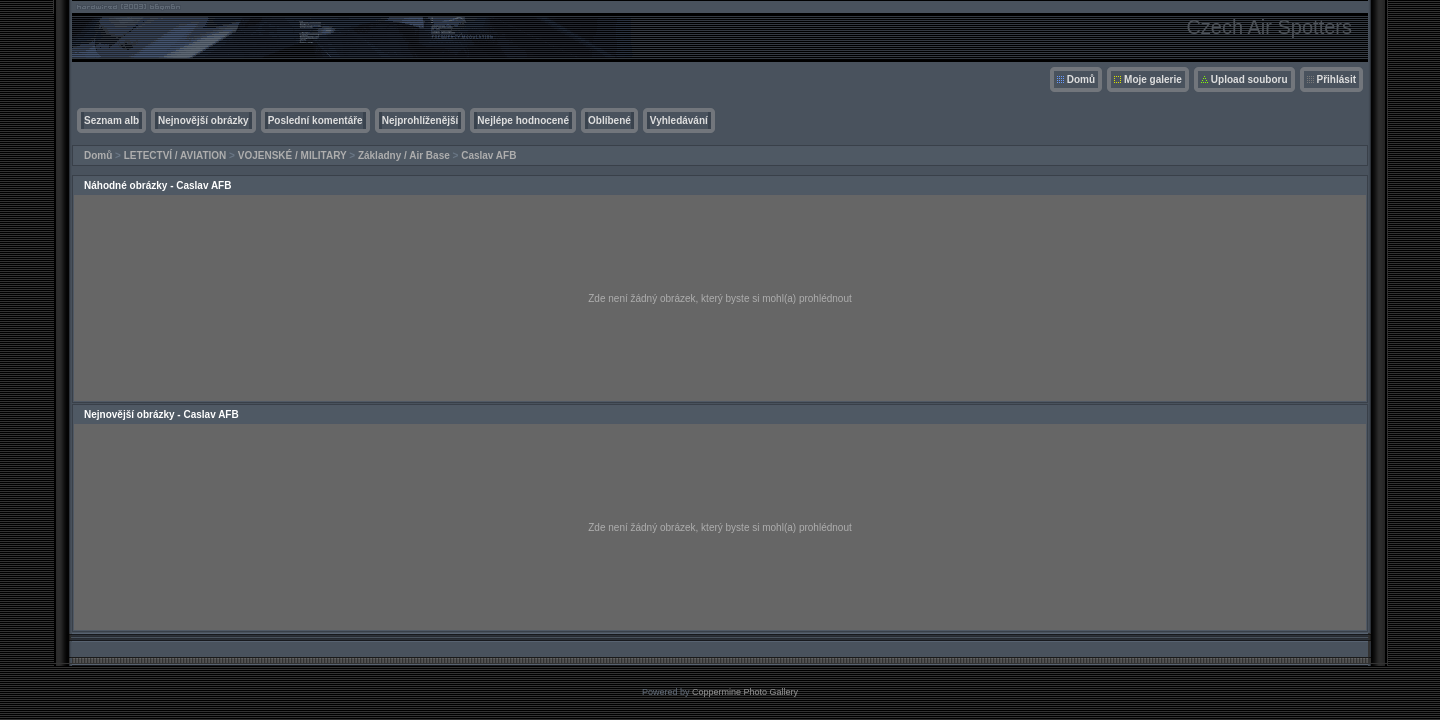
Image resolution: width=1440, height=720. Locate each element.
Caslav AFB (488, 155)
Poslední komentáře (315, 120)
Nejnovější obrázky (203, 120)
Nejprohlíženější (420, 120)
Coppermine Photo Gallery (745, 692)
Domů (1081, 79)
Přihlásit (1336, 79)
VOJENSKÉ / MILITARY (292, 155)
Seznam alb (111, 120)
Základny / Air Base (404, 155)
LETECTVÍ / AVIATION (175, 155)
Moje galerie (1153, 79)
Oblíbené (609, 120)
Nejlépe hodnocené (523, 120)
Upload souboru (1249, 79)
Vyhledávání (679, 120)
